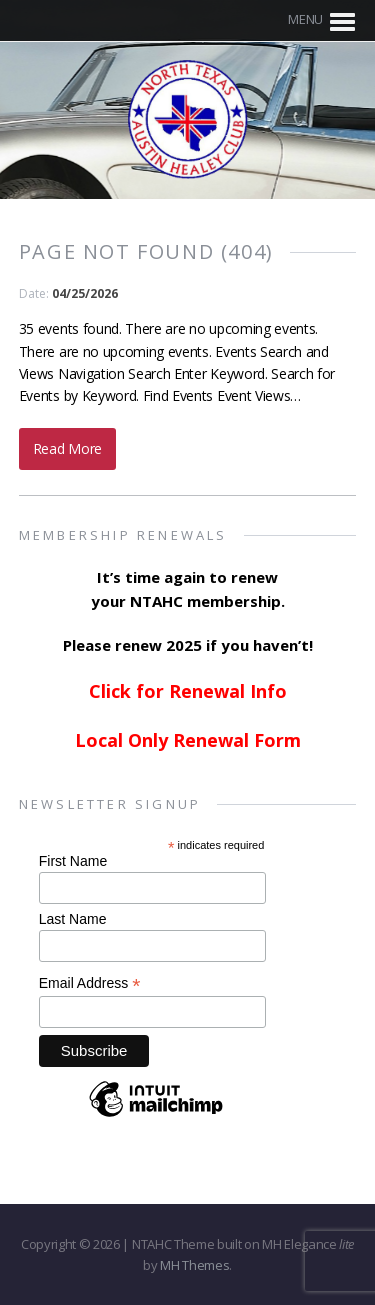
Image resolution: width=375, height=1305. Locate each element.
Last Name (73, 919)
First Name (73, 861)
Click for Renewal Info (188, 691)
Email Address (90, 983)
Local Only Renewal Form (188, 740)
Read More (67, 448)
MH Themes (194, 1265)
